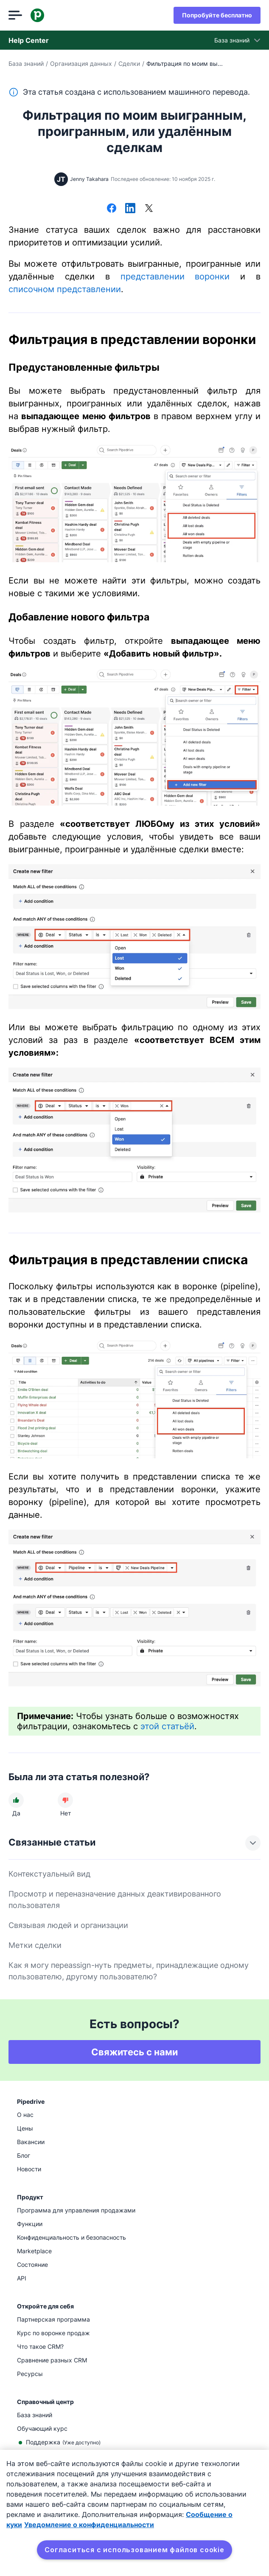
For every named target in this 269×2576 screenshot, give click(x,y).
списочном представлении (64, 289)
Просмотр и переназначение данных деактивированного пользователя (114, 1899)
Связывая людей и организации (68, 1925)
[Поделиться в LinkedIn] (130, 209)
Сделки (129, 63)
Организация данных (81, 63)
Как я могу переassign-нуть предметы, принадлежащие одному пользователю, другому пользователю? (128, 1971)
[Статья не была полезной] (65, 1800)
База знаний (26, 63)
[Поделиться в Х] (149, 209)
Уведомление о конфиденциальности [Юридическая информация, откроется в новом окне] (89, 2524)
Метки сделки (35, 1945)
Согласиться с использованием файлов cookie (134, 2549)
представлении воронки (175, 276)
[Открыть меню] (15, 15)
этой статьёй (167, 1726)
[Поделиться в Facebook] (111, 209)
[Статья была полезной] (16, 1800)
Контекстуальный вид (49, 1873)
